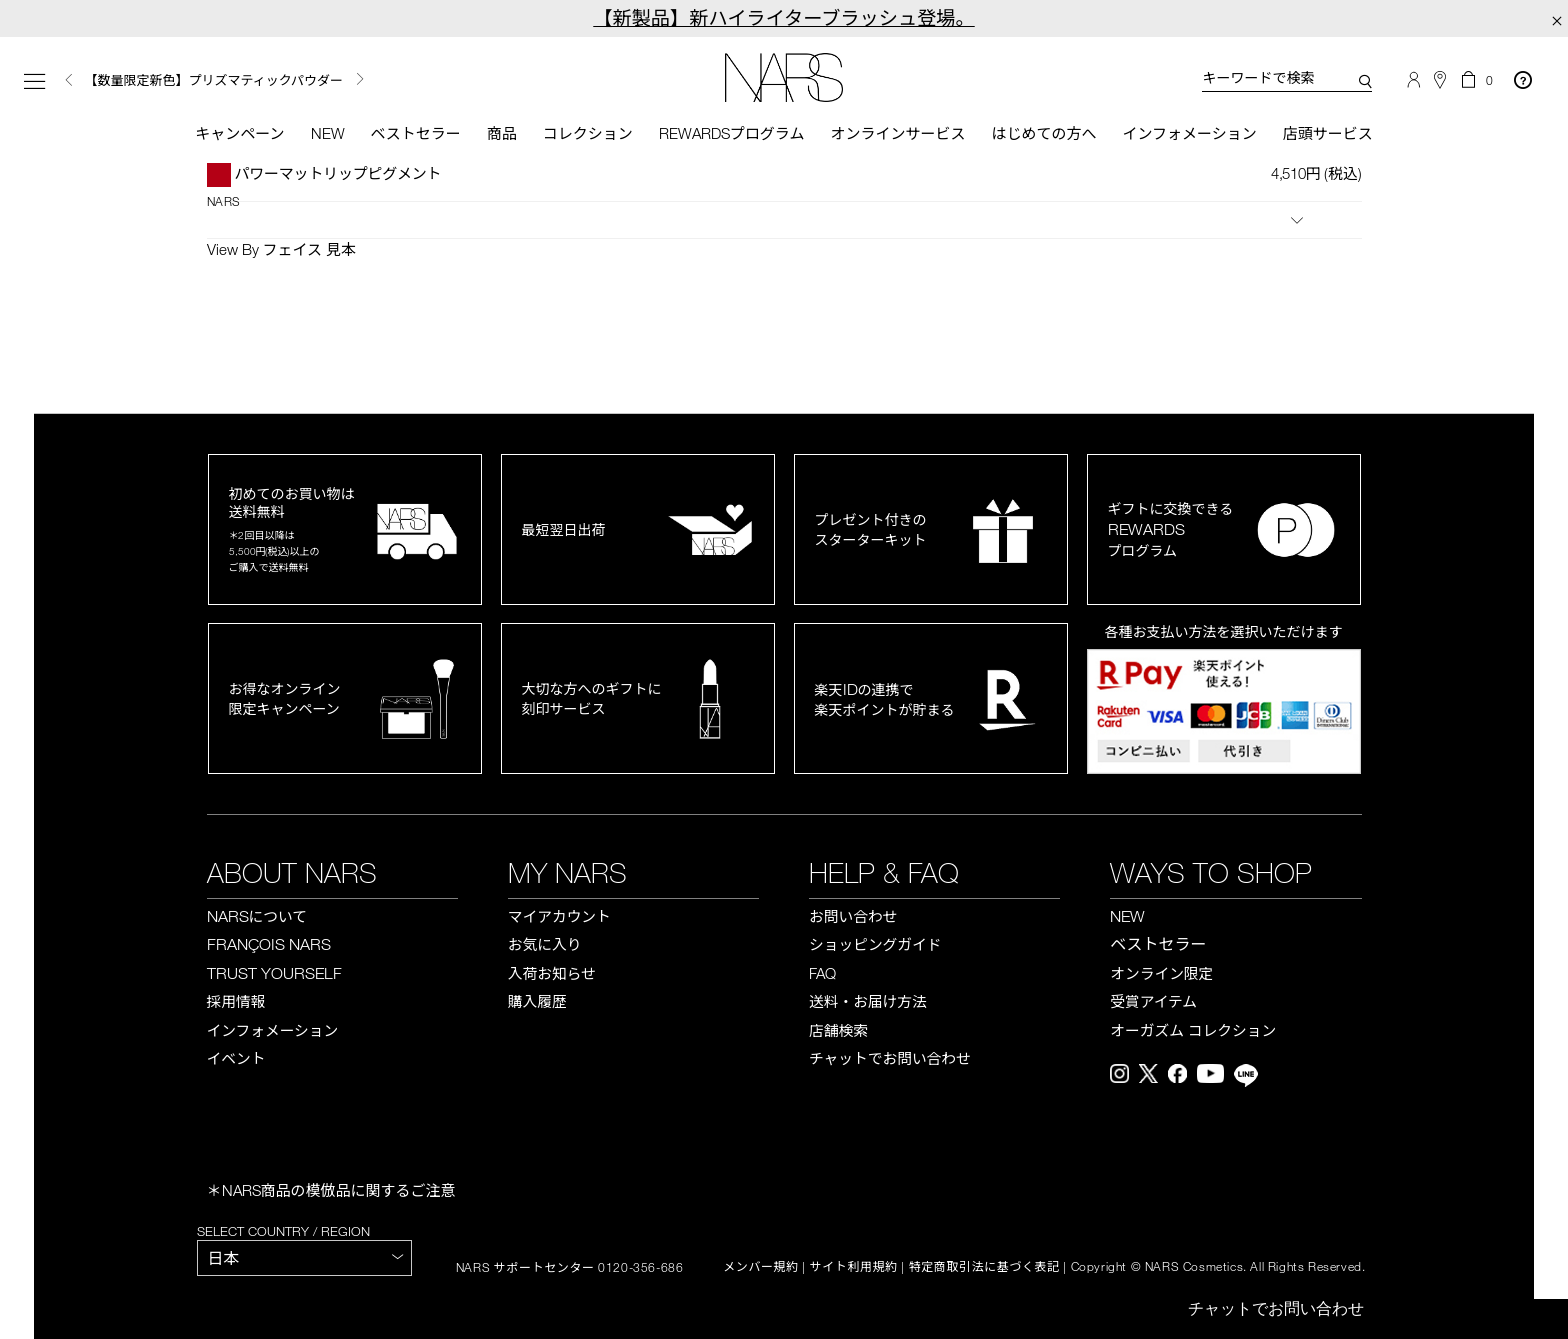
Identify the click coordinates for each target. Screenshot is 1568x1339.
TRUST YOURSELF (274, 973)
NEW (1127, 916)
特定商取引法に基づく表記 (984, 1267)
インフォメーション (1189, 133)
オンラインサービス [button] (897, 133)
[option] (301, 80)
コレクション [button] (588, 133)
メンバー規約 (761, 1267)
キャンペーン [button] (239, 133)
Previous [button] (69, 80)
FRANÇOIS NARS (269, 944)
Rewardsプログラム (732, 133)
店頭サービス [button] (1328, 133)
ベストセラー (416, 133)
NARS (224, 201)
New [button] (328, 133)
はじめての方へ (1043, 133)
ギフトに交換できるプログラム (1171, 529)
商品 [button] (502, 133)
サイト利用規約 (854, 1267)
